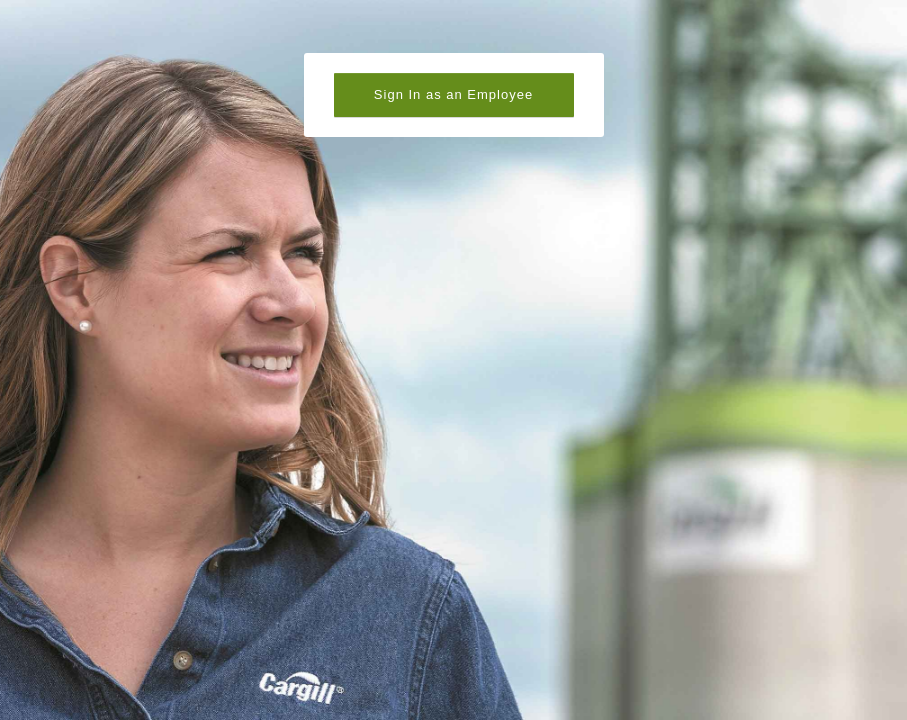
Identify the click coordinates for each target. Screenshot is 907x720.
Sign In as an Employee (453, 94)
